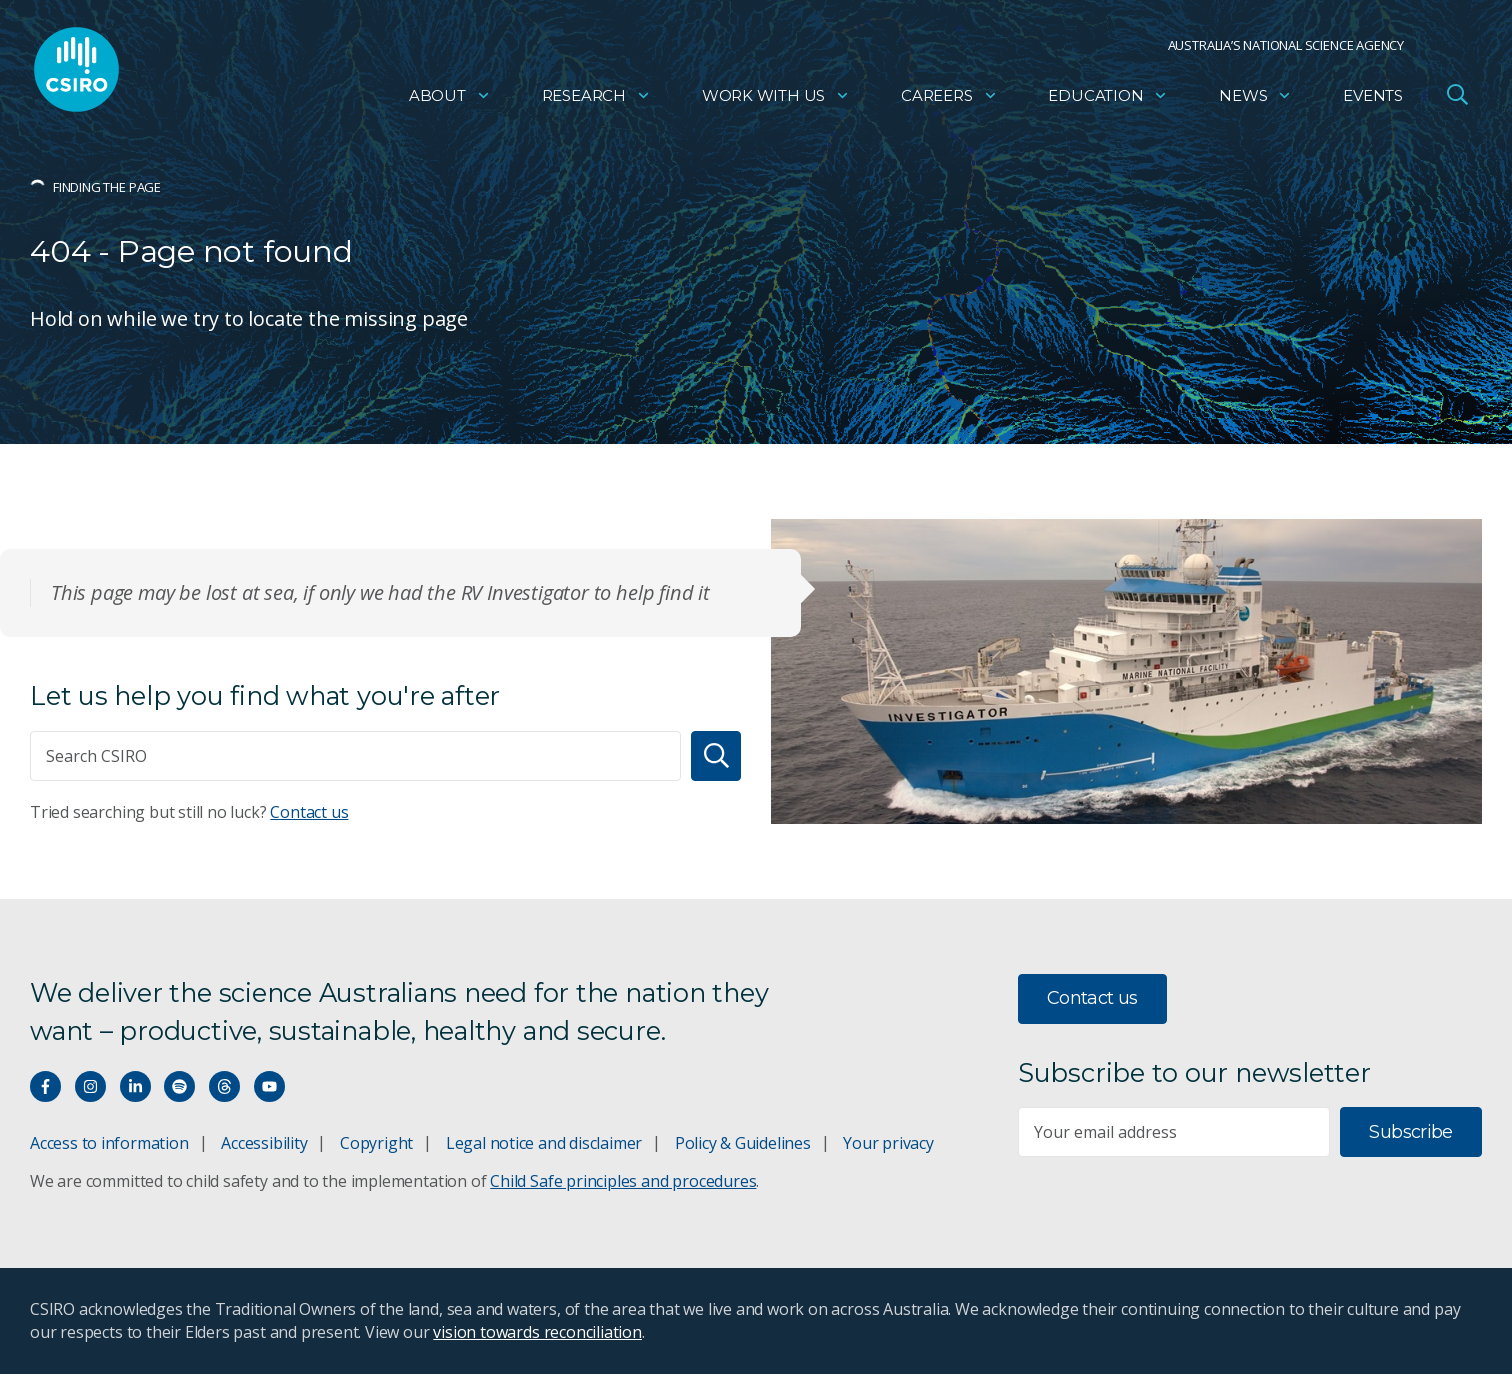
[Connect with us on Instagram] (90, 1086)
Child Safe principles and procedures (623, 1181)
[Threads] (224, 1086)
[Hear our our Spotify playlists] (179, 1086)
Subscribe (1410, 1132)
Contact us (309, 812)
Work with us (776, 95)
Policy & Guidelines (743, 1143)
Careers (949, 95)
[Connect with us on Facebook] (45, 1086)
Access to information (109, 1143)
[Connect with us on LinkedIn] (135, 1086)
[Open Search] (1457, 94)
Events (1373, 95)
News (1255, 95)
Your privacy (888, 1143)
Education (1108, 95)
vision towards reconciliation (537, 1332)
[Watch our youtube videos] (269, 1086)
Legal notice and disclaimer (544, 1143)
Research (596, 95)
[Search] (716, 756)
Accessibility (264, 1143)
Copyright (376, 1143)
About (450, 95)
